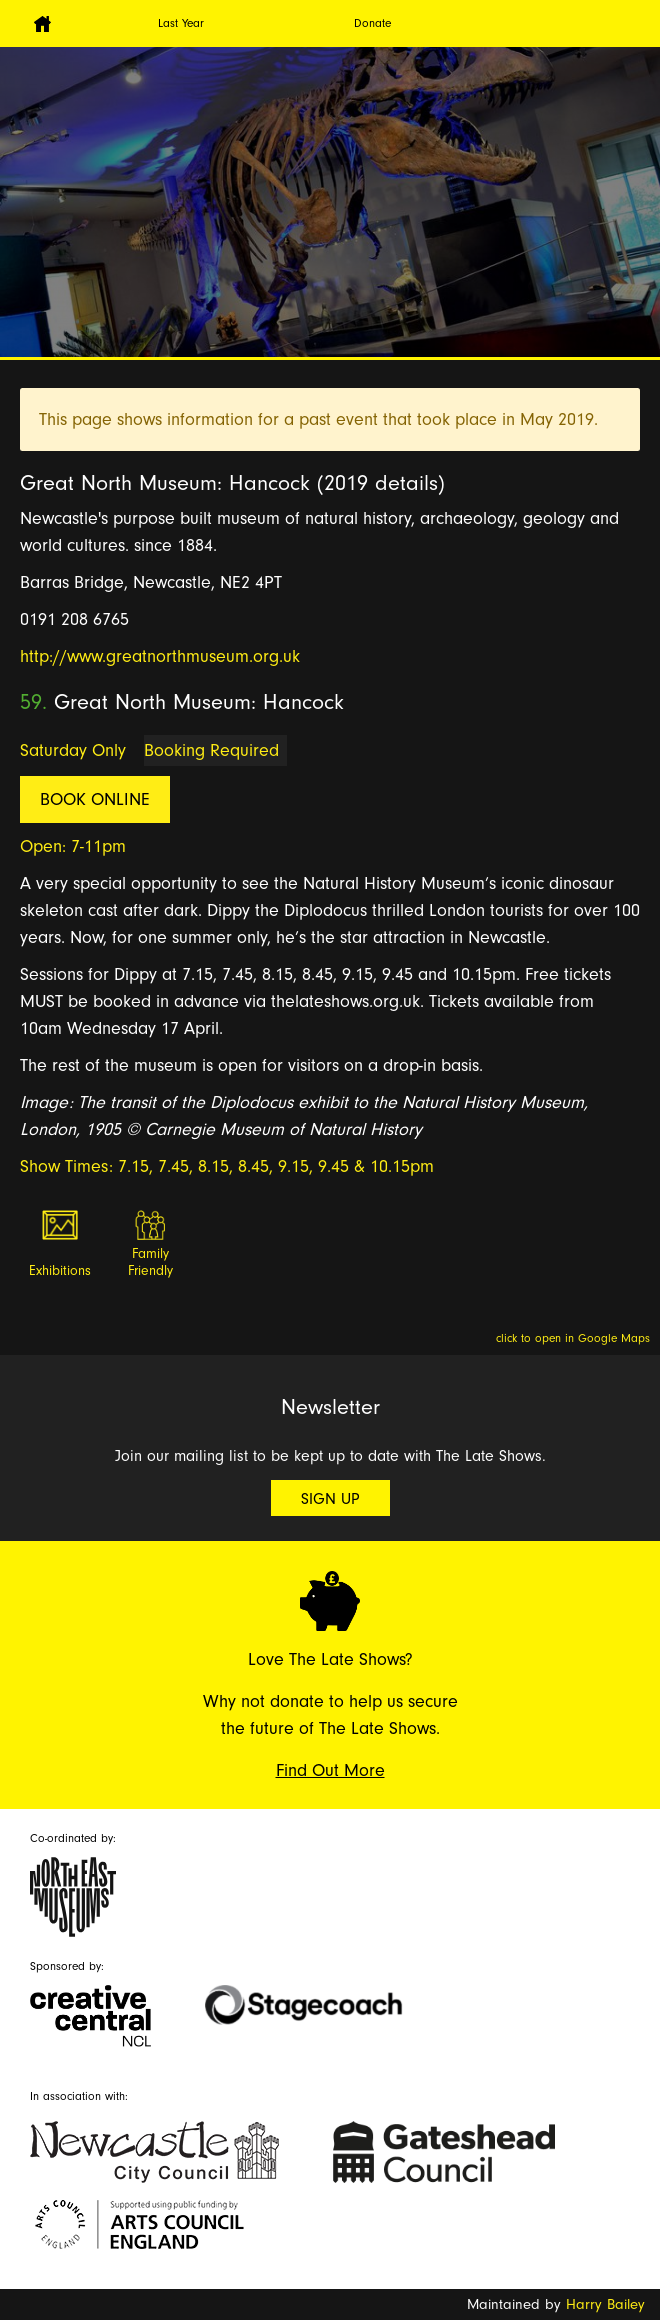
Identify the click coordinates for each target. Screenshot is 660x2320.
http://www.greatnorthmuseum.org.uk (160, 656)
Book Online (95, 799)
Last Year (181, 23)
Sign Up (330, 1499)
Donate (372, 23)
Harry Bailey (605, 2304)
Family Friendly (150, 1262)
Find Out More (330, 1770)
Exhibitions (60, 1271)
